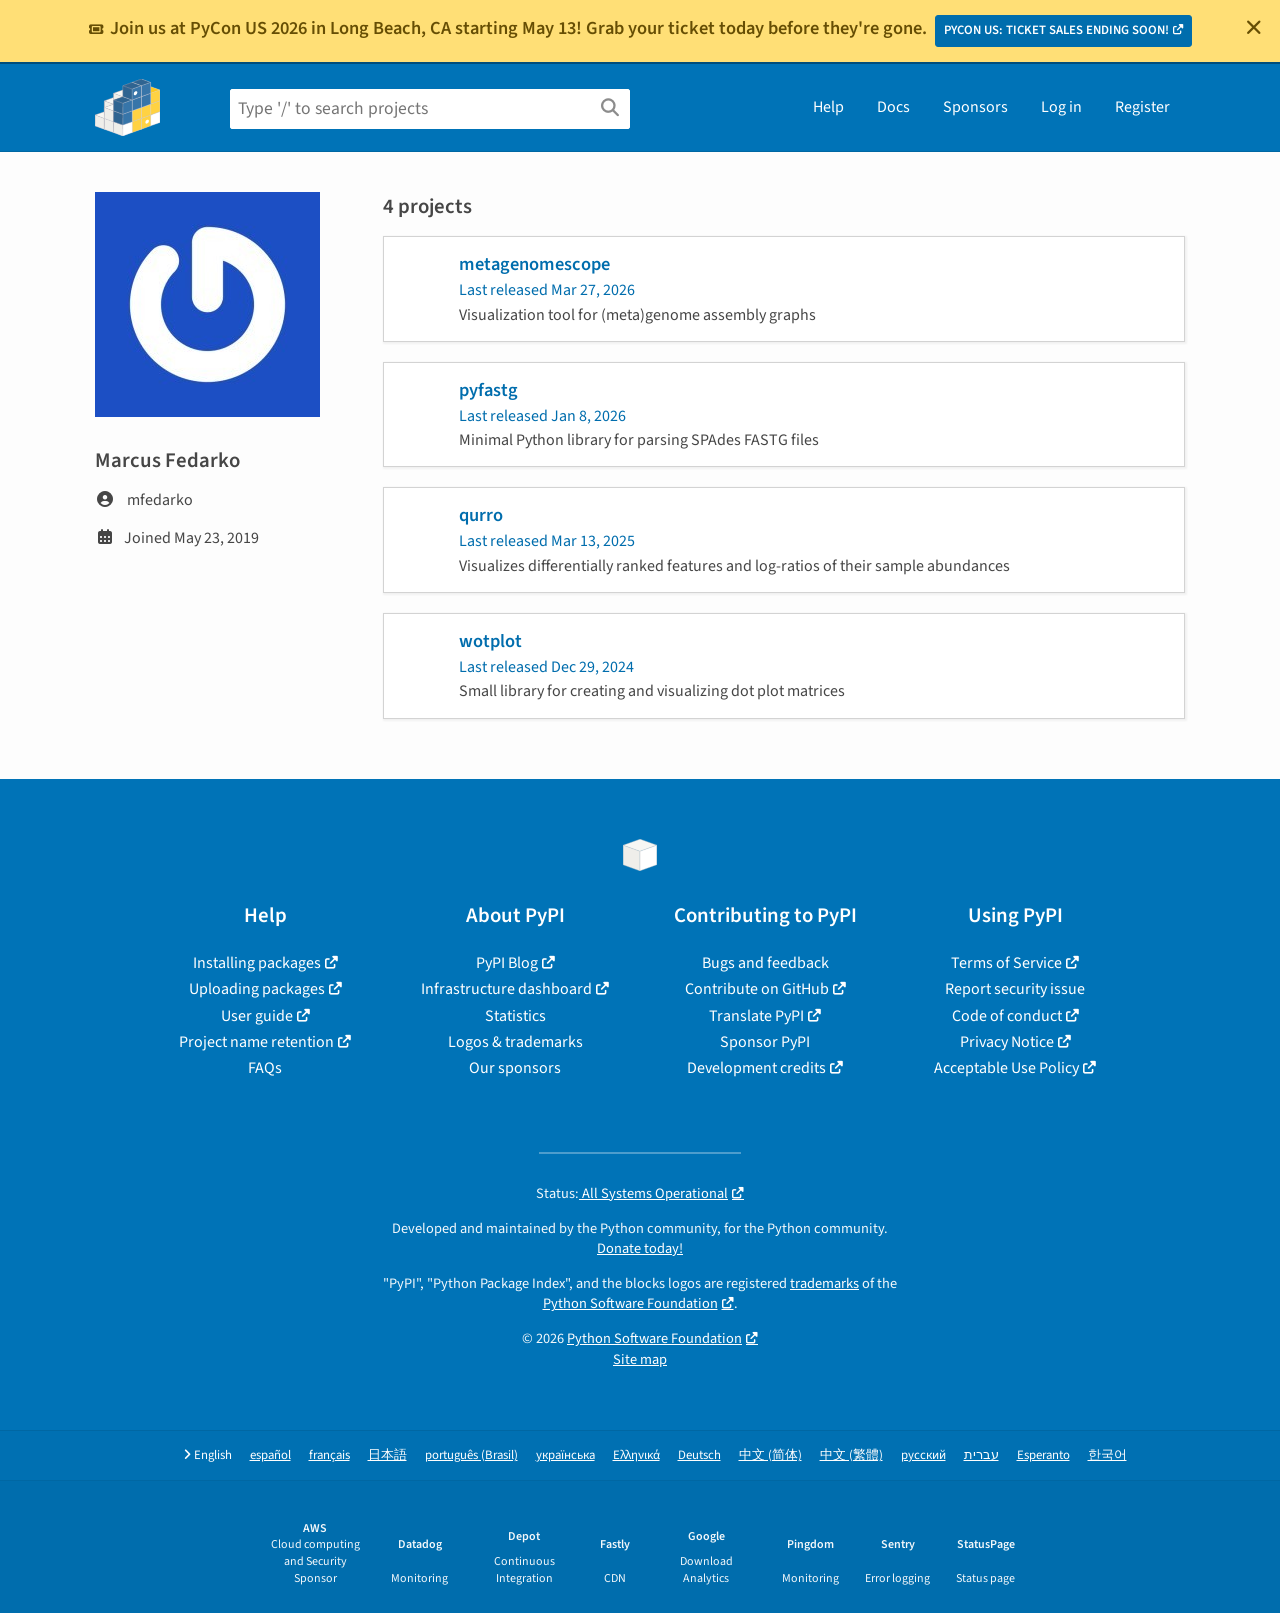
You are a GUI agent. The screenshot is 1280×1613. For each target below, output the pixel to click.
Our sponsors (515, 1068)
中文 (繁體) (851, 1455)
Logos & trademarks (515, 1042)
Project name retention (256, 1042)
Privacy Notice (1007, 1042)
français (329, 1455)
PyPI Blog (507, 963)
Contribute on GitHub (757, 989)
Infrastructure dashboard (506, 989)
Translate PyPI (756, 1016)
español (270, 1455)
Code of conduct (1007, 1016)
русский (923, 1455)
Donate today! (640, 1248)
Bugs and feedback (765, 963)
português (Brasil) (471, 1455)
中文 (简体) (770, 1455)
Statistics (515, 1016)
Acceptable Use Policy (1006, 1068)
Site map (640, 1359)
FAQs (265, 1068)
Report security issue (1015, 989)
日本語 (387, 1455)
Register (1142, 107)
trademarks (824, 1283)
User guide (257, 1016)
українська (565, 1455)
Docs (893, 107)
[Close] (1254, 27)
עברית (981, 1455)
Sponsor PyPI (765, 1042)
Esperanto (1043, 1455)
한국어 (1107, 1455)
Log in (1061, 107)
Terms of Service (1006, 963)
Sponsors (975, 107)
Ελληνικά (636, 1455)
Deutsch (699, 1455)
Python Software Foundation (630, 1303)
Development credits (756, 1068)
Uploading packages (257, 989)
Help (828, 107)
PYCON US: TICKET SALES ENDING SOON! (1056, 30)
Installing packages (257, 963)
